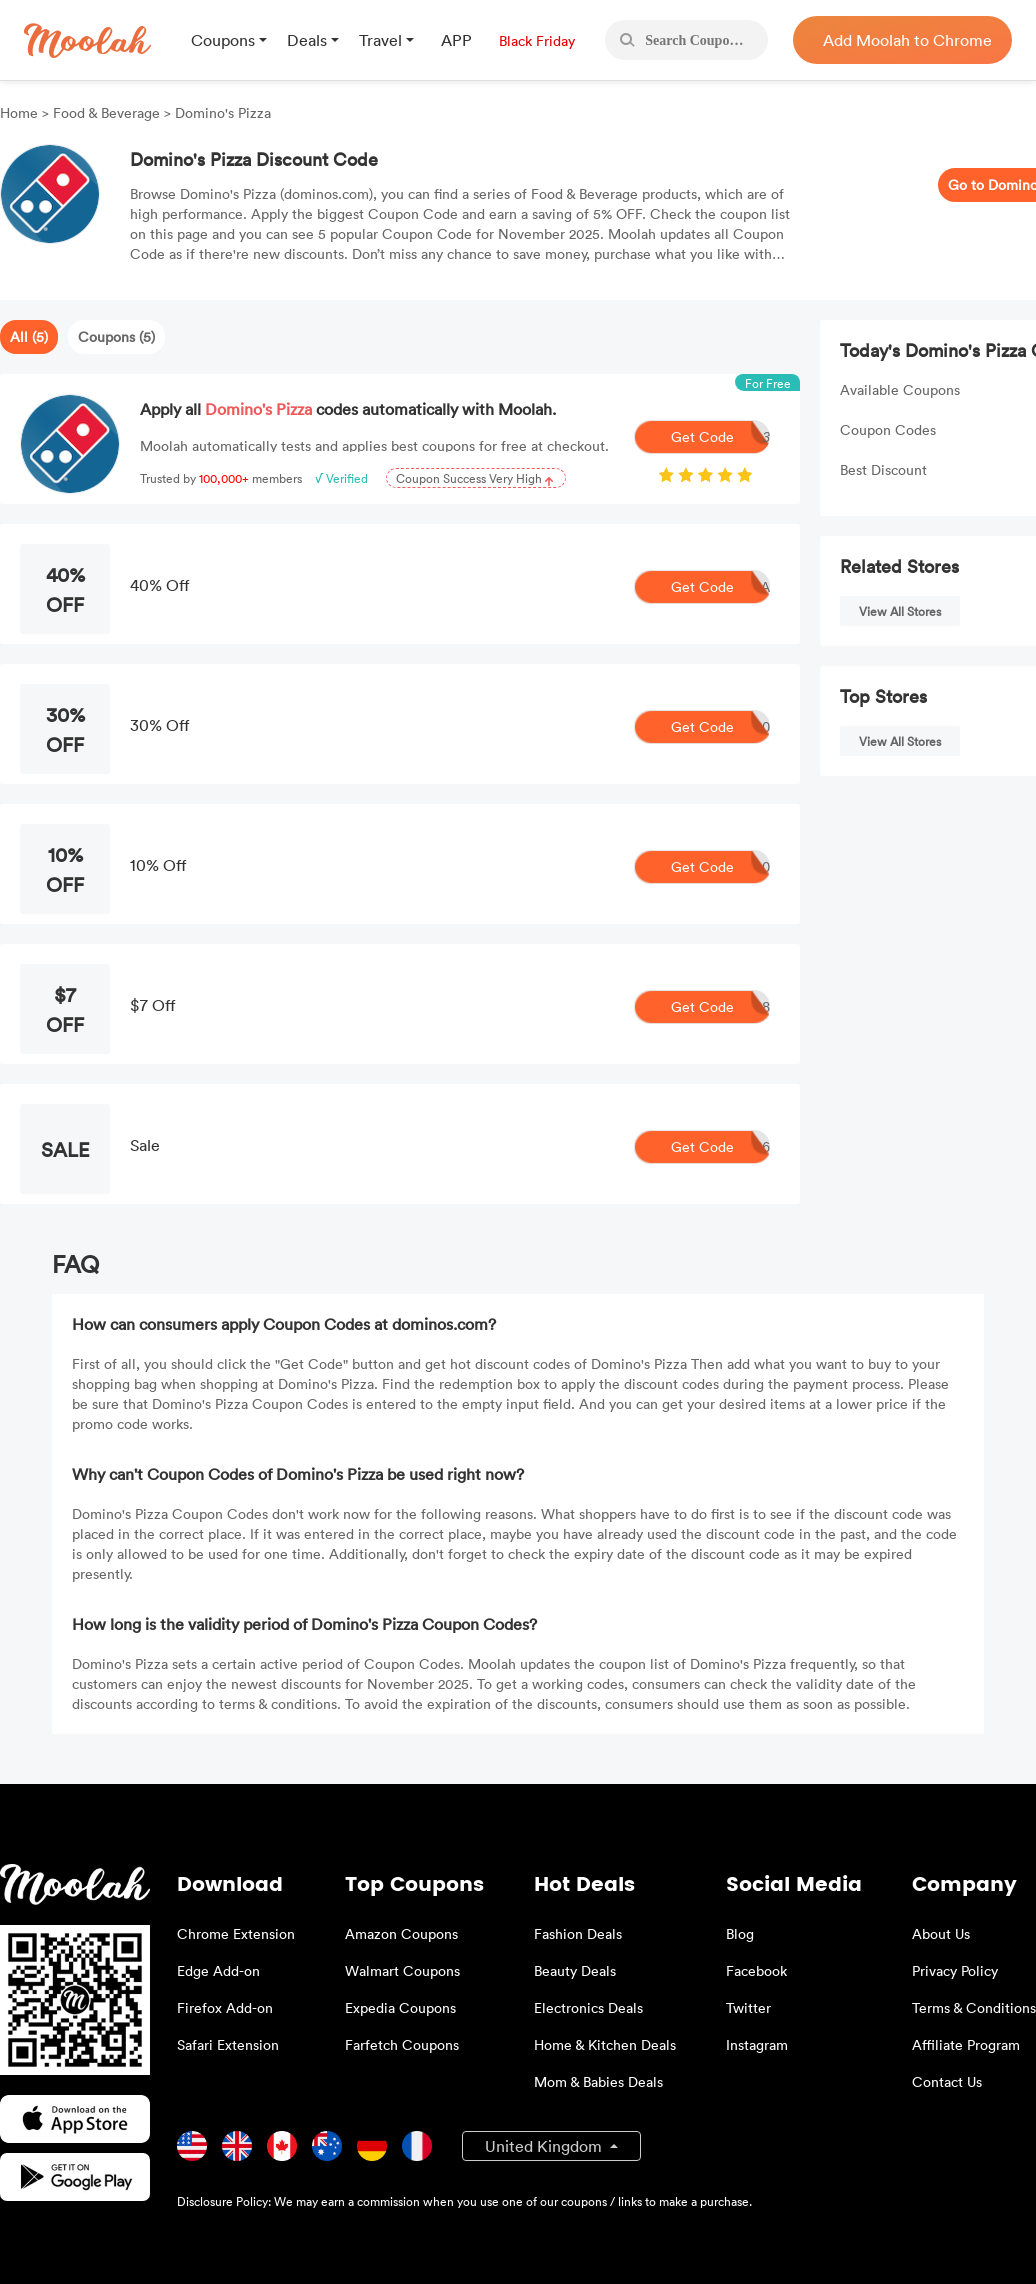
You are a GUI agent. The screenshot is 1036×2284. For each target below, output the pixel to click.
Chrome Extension (236, 1933)
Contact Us (947, 2081)
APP (456, 40)
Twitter (748, 2007)
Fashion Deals (578, 1933)
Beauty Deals (575, 1970)
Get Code (721, 437)
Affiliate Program (966, 2044)
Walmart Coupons (402, 1970)
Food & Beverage (106, 112)
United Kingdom (545, 2146)
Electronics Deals (588, 2007)
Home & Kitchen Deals (605, 2044)
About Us (941, 1933)
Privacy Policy (955, 1970)
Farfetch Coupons (402, 2044)
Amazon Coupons (401, 1933)
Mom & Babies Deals (598, 2081)
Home (21, 112)
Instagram (757, 2044)
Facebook (756, 1970)
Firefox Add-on (225, 2007)
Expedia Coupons (400, 2007)
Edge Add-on (218, 1970)
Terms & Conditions (974, 2007)
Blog (740, 1933)
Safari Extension (228, 2044)
